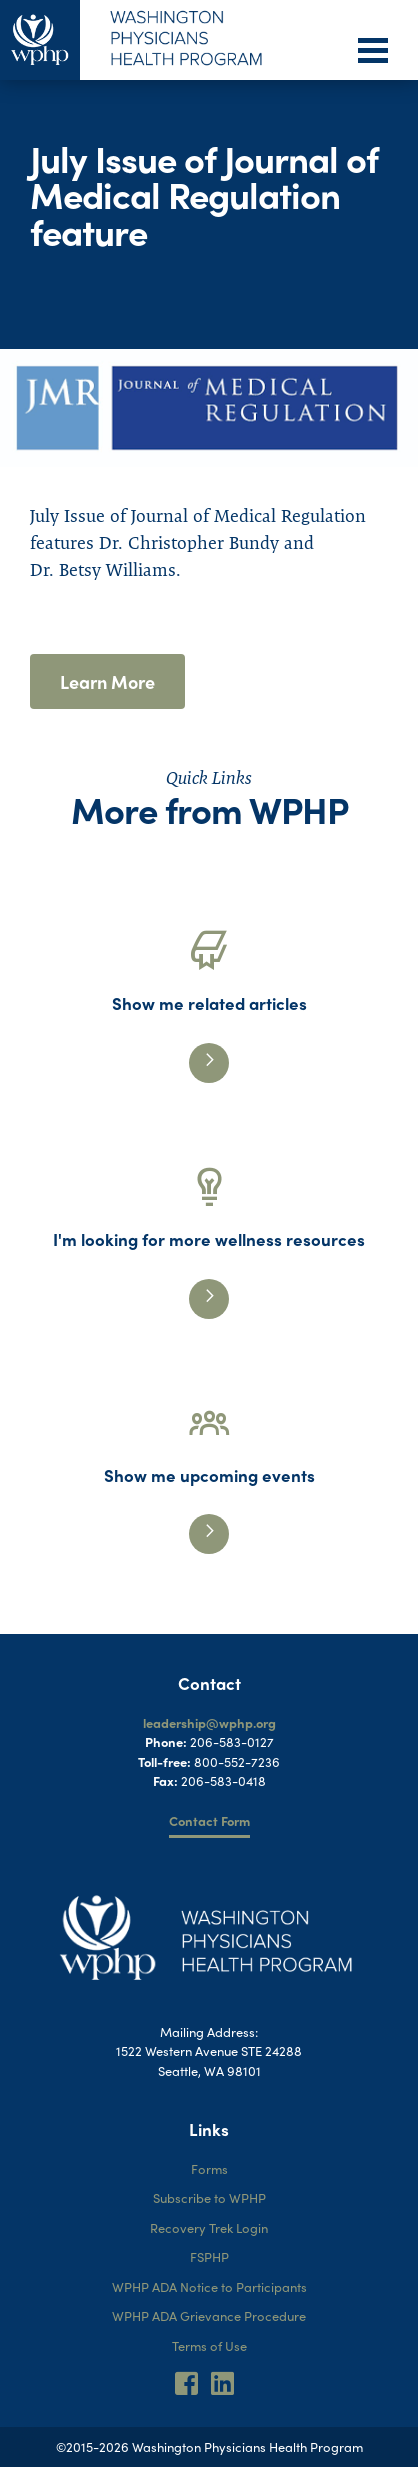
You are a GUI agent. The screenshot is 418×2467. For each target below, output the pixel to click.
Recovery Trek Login (209, 2227)
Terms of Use (209, 2345)
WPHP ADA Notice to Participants (209, 2286)
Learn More (107, 681)
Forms (209, 2168)
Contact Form (209, 1820)
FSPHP (209, 2256)
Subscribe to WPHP (209, 2197)
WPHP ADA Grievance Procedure (209, 2315)
